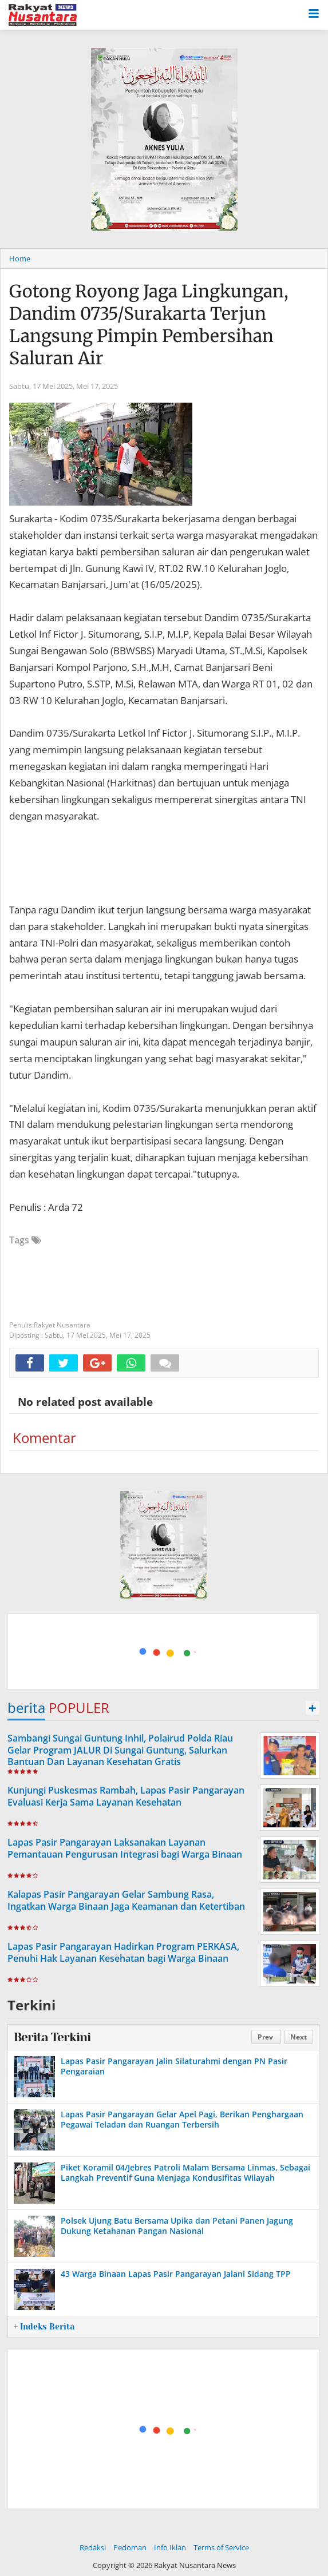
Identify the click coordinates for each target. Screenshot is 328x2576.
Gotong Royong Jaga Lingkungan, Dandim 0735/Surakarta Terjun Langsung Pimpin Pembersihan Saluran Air (149, 324)
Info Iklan (170, 2547)
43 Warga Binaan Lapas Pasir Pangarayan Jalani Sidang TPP (176, 2273)
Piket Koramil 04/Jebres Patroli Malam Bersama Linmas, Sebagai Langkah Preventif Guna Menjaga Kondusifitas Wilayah (185, 2172)
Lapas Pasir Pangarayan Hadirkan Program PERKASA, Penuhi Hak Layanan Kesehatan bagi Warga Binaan (123, 1952)
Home (19, 258)
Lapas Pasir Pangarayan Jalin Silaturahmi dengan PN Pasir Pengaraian (174, 2066)
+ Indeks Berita (44, 2326)
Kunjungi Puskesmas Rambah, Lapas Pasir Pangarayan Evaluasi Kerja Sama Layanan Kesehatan (125, 1796)
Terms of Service (221, 2547)
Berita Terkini (52, 2037)
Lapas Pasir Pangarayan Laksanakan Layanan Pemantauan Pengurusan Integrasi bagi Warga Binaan (124, 1848)
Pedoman (130, 2547)
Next (298, 2037)
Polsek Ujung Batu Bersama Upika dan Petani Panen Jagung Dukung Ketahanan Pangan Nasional (177, 2225)
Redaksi (93, 2547)
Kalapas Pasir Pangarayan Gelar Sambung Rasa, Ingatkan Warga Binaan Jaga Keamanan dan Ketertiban (126, 1900)
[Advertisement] (163, 1649)
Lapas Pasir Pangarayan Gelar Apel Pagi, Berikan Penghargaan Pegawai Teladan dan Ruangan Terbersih (182, 2119)
